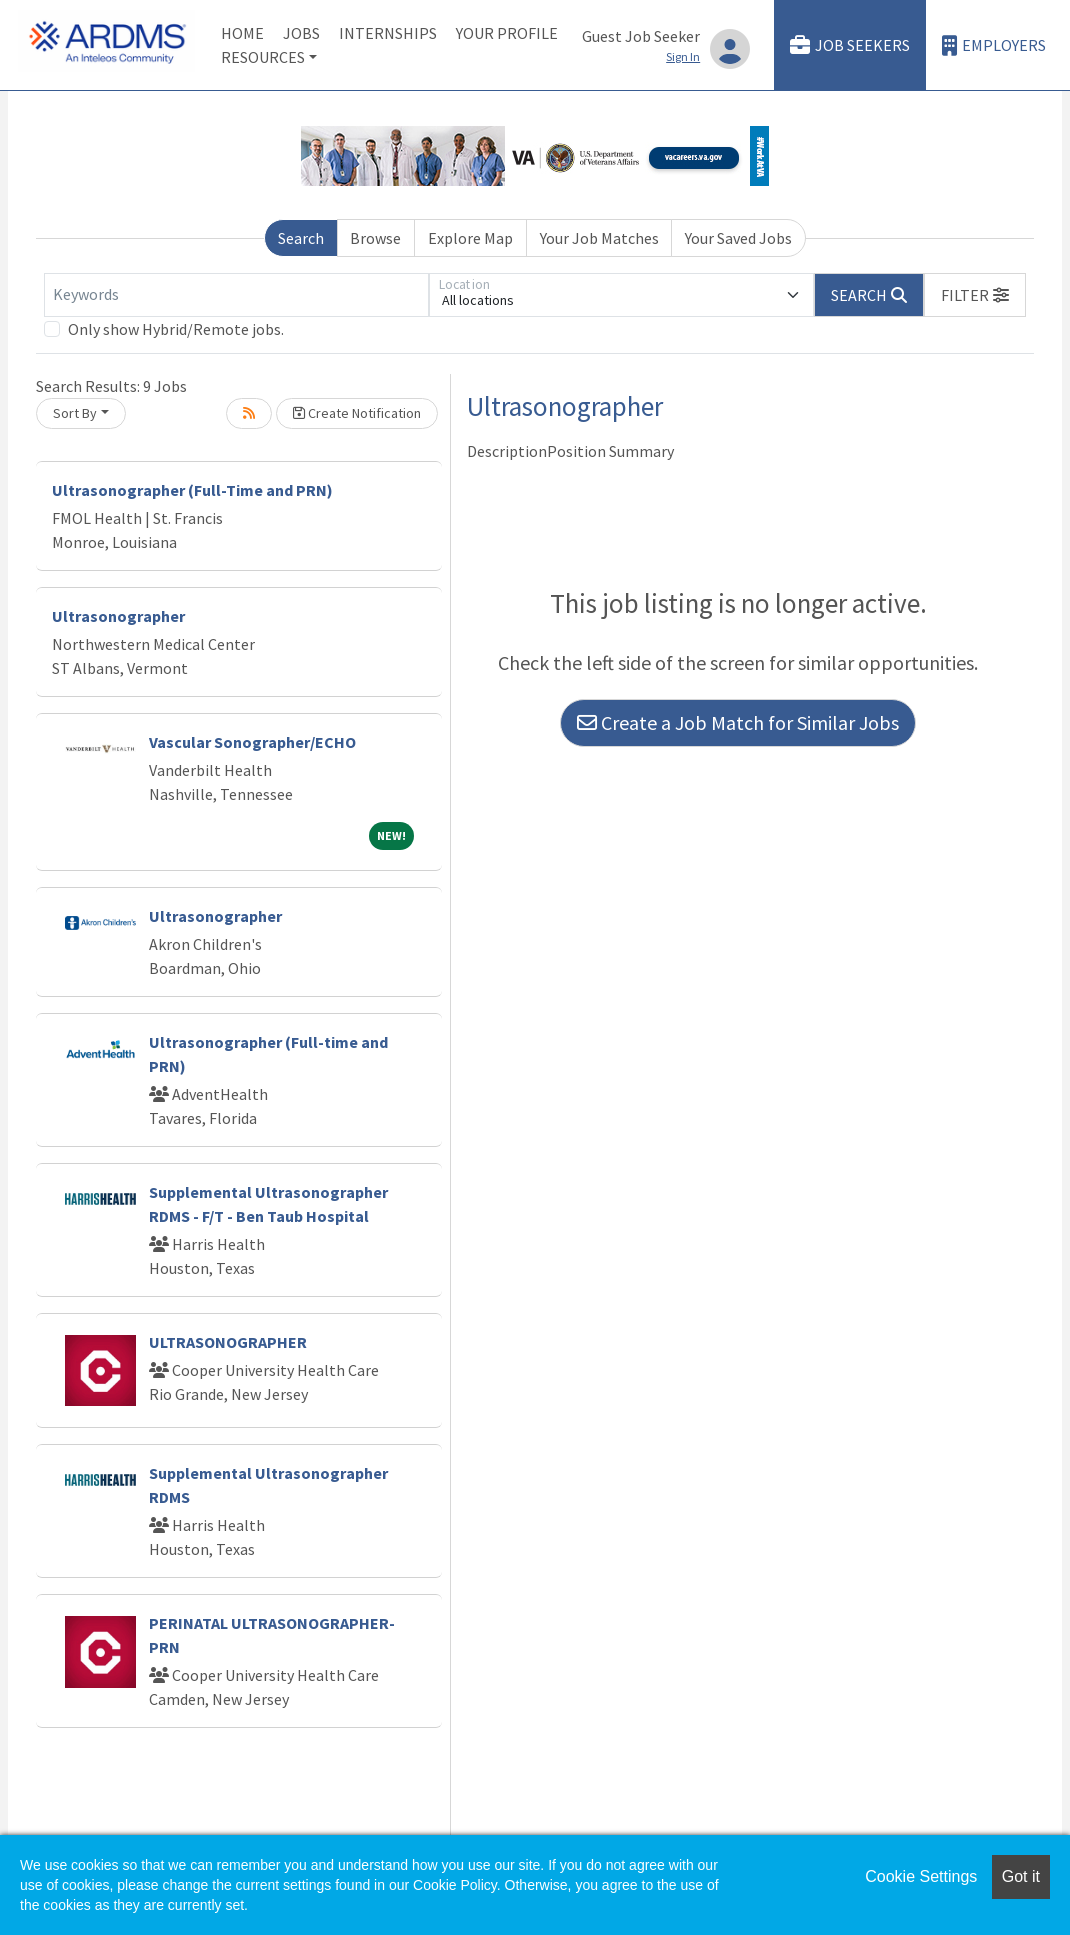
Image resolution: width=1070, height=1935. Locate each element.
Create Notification (357, 413)
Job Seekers (850, 45)
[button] (975, 295)
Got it (1021, 1876)
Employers (994, 45)
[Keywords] (236, 295)
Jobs (301, 33)
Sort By (75, 413)
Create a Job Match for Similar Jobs (738, 722)
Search (301, 238)
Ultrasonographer (118, 616)
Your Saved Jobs (738, 238)
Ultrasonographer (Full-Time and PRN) (192, 490)
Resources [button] (263, 57)
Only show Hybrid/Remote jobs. (176, 329)
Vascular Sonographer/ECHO (252, 742)
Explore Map (470, 238)
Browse (375, 238)
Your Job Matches (599, 238)
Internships (388, 33)
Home (242, 33)
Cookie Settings (921, 1876)
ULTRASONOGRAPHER (228, 1342)
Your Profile (507, 33)
